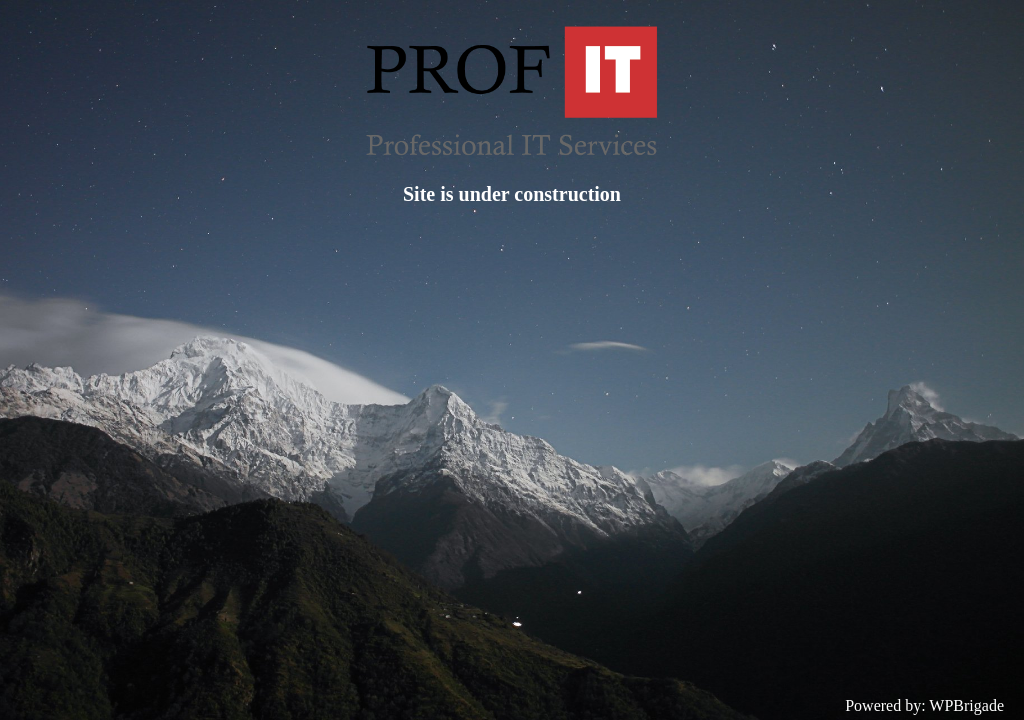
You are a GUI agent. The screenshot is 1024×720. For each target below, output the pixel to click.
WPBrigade (966, 705)
